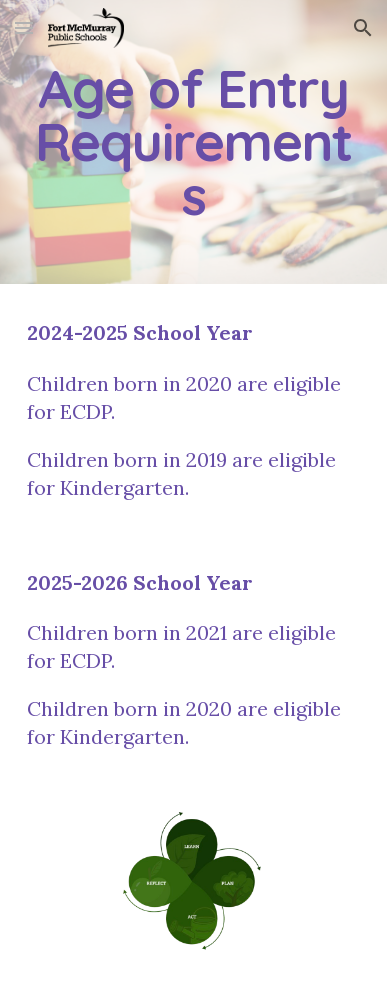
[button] (24, 27)
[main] (193, 142)
